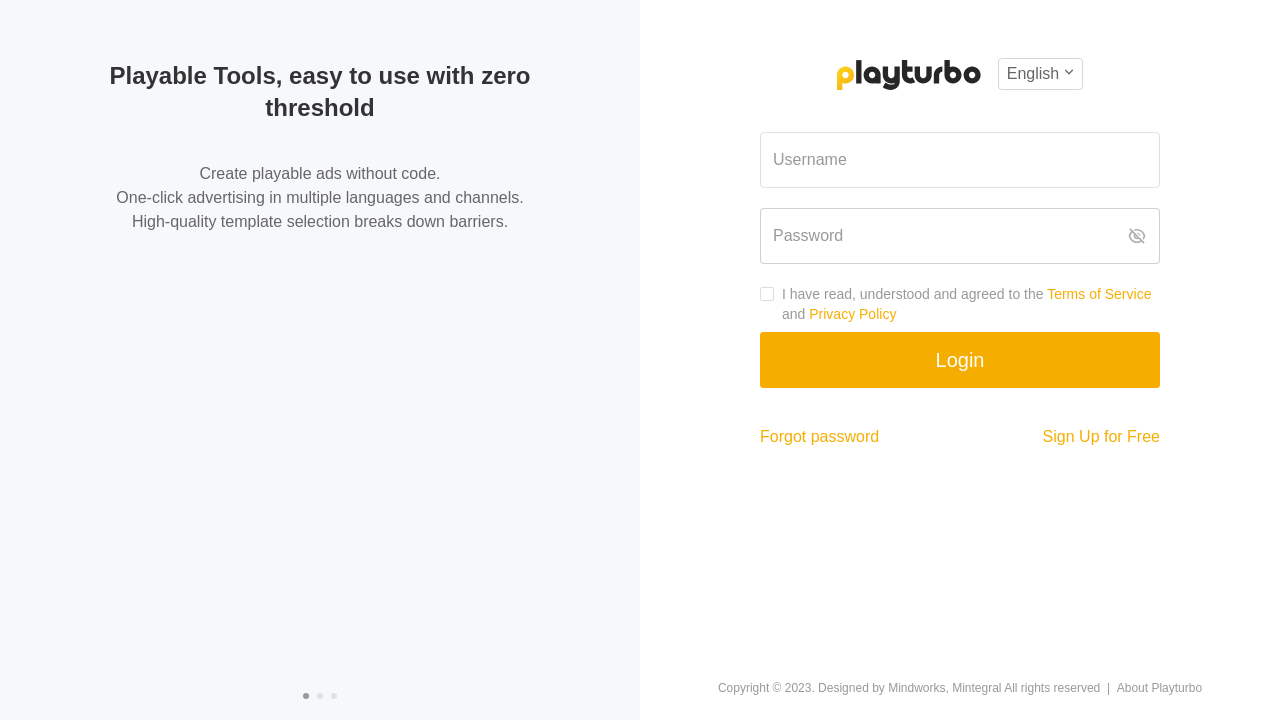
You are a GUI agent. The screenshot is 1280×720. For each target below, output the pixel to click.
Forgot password (819, 436)
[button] (1040, 74)
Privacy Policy (852, 314)
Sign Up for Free (1101, 436)
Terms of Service (1099, 294)
